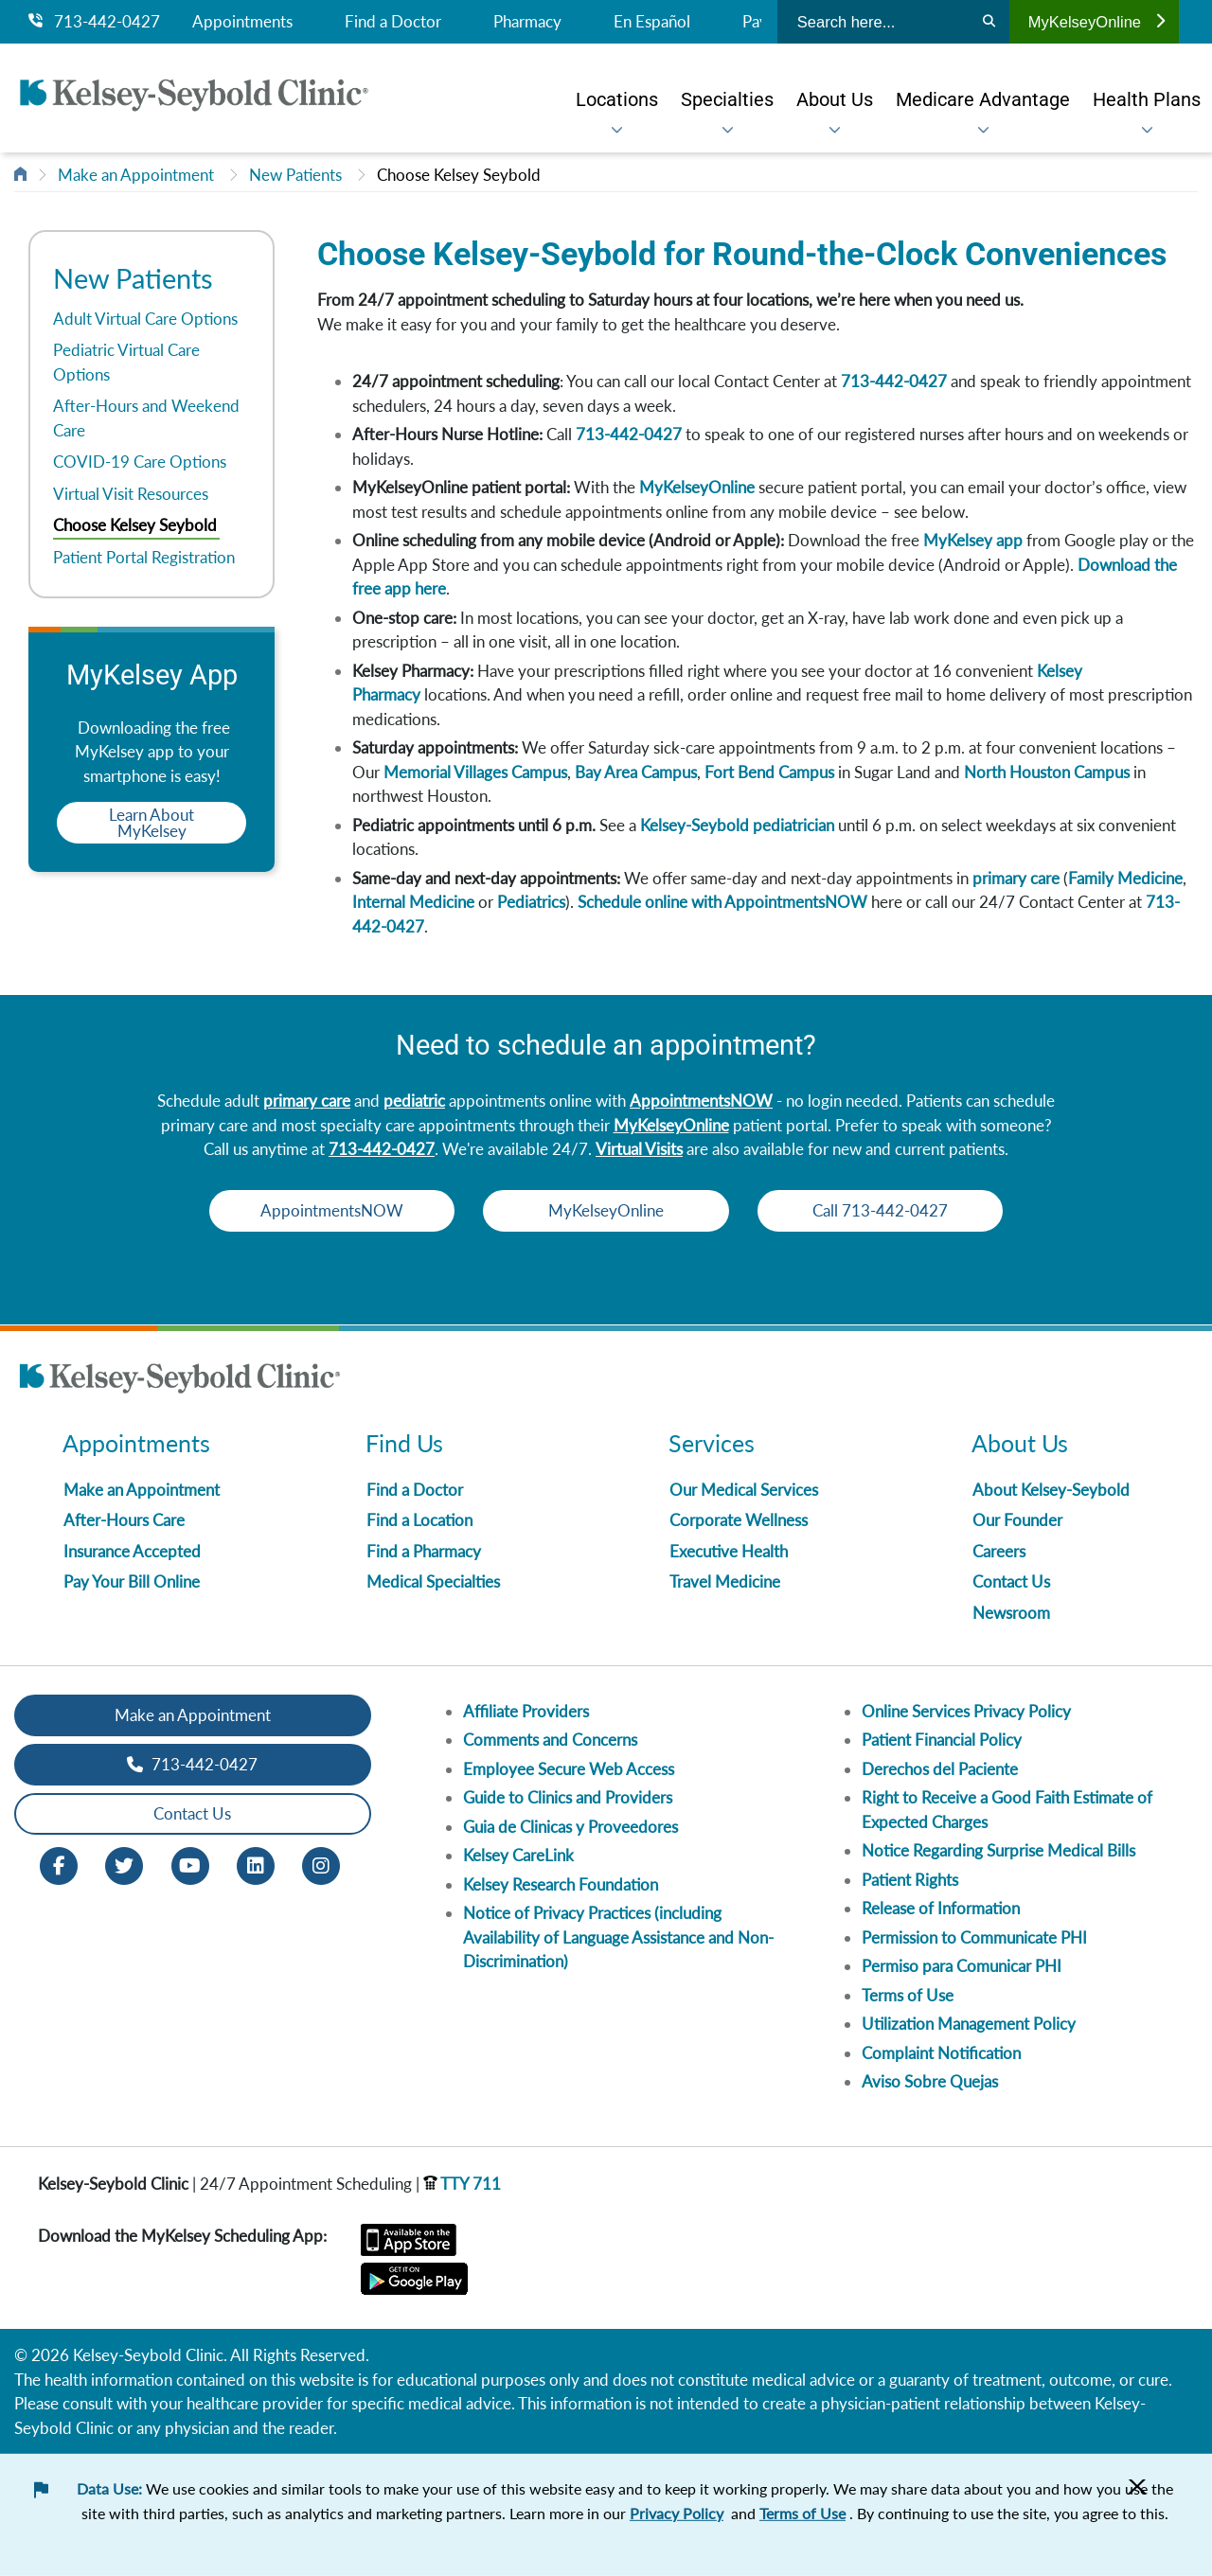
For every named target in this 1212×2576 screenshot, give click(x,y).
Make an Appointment (136, 175)
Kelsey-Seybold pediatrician (737, 825)
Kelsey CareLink (518, 1855)
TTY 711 (462, 2184)
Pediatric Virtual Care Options (126, 362)
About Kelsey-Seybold (1051, 1490)
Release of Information (941, 1908)
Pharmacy (527, 21)
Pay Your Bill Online (131, 1581)
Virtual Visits (639, 1149)
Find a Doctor (393, 21)
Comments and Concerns (550, 1740)
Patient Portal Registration (144, 557)
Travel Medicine (724, 1581)
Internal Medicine (413, 902)
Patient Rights (910, 1880)
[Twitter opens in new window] (124, 1864)
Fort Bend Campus (769, 772)
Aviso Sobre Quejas (930, 2081)
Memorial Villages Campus (475, 772)
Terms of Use (908, 1995)
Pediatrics (531, 902)
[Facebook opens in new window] (58, 1864)
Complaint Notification (941, 2053)
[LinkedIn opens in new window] (255, 1864)
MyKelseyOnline (1096, 21)
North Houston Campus (1047, 772)
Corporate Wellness (738, 1520)
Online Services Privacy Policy (966, 1711)
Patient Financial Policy (942, 1740)
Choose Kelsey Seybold (459, 175)
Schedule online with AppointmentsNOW (722, 902)
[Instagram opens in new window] (321, 1864)
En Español (652, 21)
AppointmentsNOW (701, 1100)
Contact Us (1011, 1581)
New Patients (295, 175)
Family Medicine (1125, 878)
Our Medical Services (743, 1490)
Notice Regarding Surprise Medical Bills (998, 1850)
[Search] (989, 22)
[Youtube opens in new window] (190, 1864)
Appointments (242, 21)
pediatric (414, 1100)
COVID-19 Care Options (139, 461)
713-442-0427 (94, 21)
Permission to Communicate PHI (974, 1937)
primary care (1016, 878)
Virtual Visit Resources (130, 494)
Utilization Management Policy (969, 2024)
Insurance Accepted (132, 1551)
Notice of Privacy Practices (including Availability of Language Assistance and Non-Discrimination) (618, 1937)
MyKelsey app (973, 540)
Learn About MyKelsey (151, 823)
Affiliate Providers (526, 1711)
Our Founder (1017, 1520)
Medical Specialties (433, 1581)
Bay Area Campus (636, 772)
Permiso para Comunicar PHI (961, 1966)
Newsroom (1011, 1613)
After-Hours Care (124, 1520)
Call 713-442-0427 (881, 1210)
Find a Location (419, 1520)
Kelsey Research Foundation (560, 1884)
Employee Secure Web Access (568, 1769)
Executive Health (728, 1551)
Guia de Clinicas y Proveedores (570, 1827)
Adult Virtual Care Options (145, 319)
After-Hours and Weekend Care (146, 418)
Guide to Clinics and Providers (567, 1797)
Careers (998, 1551)
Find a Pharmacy (423, 1551)
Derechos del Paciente (940, 1769)
